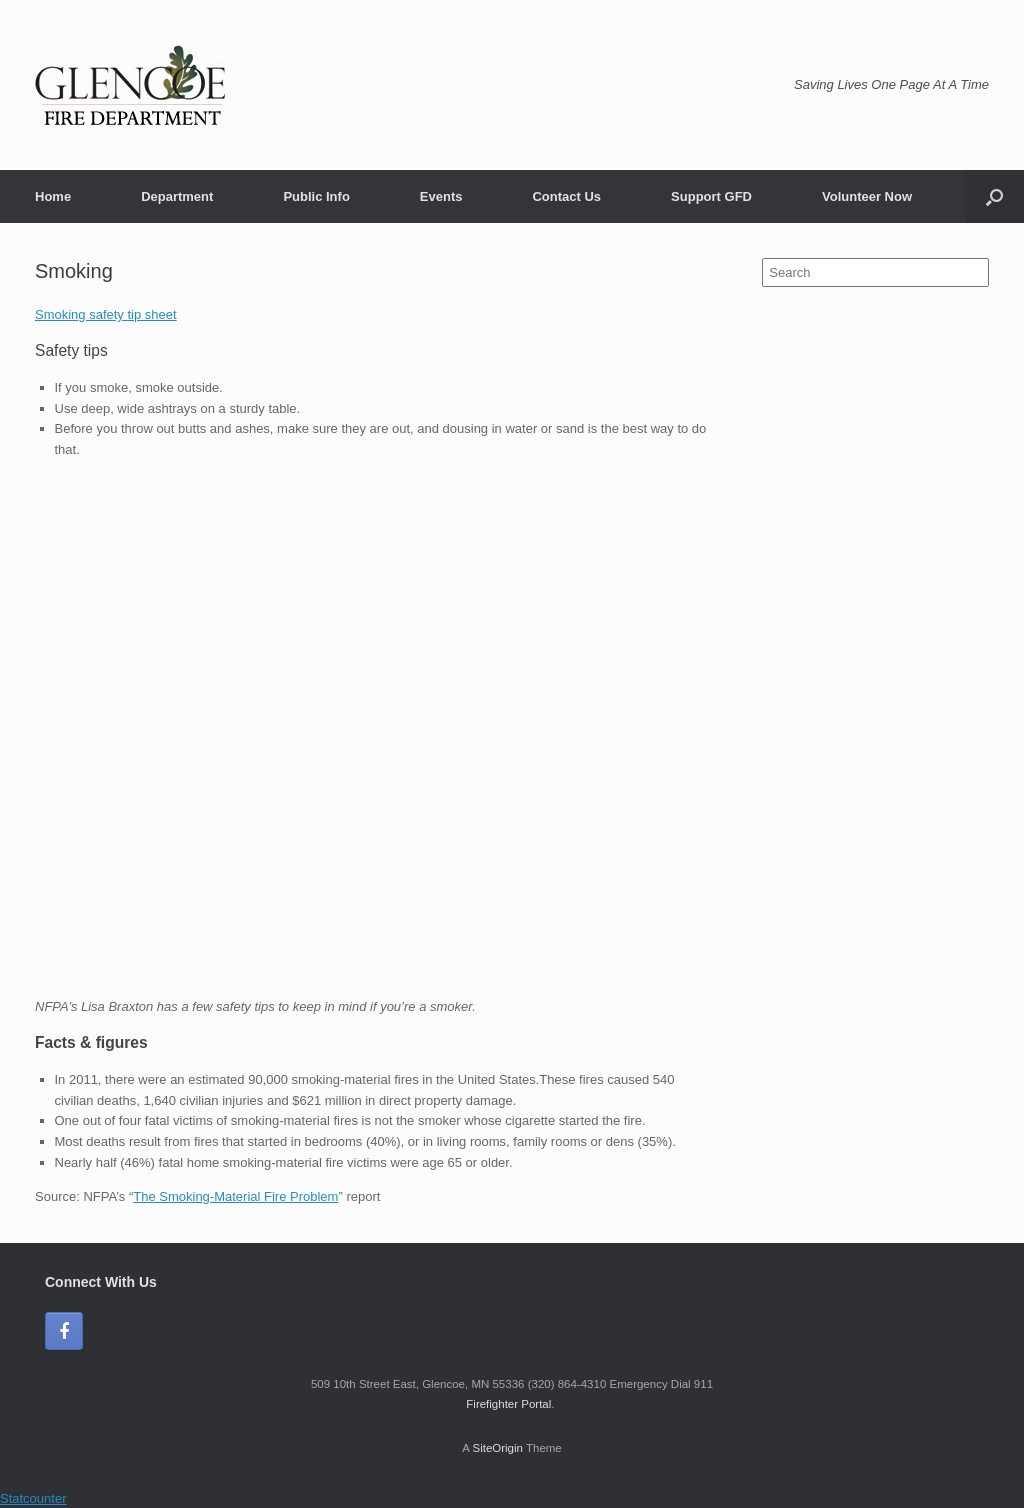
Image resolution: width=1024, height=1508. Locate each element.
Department (177, 196)
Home (53, 196)
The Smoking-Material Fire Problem (235, 1196)
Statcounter (33, 1498)
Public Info (316, 196)
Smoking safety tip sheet (106, 314)
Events (441, 196)
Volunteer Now (867, 196)
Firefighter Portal (508, 1404)
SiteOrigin (497, 1448)
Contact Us (566, 196)
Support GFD (711, 196)
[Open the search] (994, 196)
